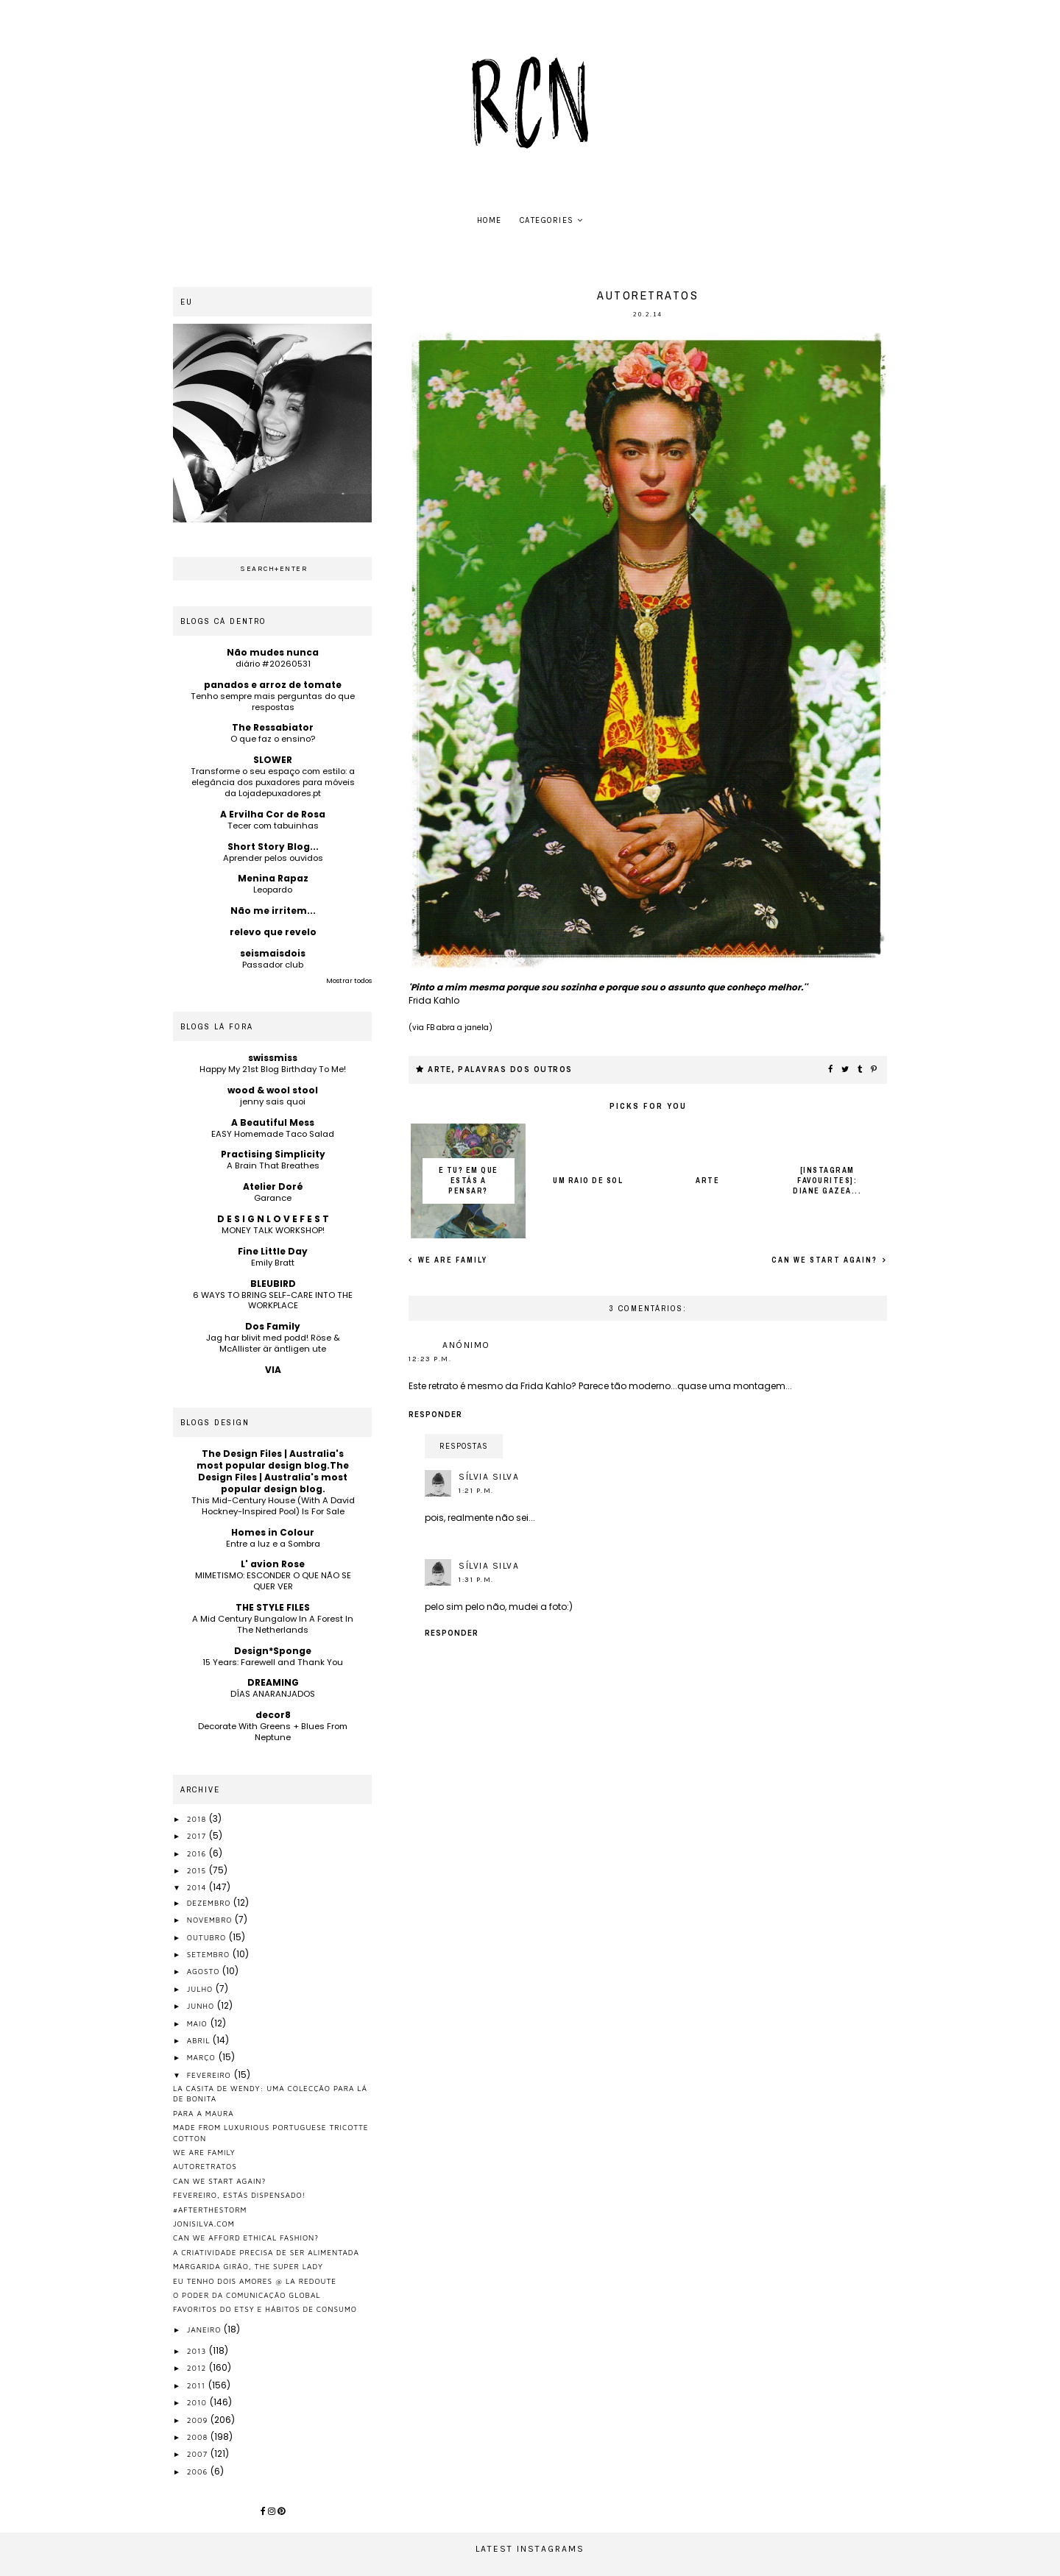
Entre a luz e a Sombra (273, 1544)
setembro (210, 1954)
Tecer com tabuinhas (273, 825)
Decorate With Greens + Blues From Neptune (272, 1731)
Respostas (463, 1446)
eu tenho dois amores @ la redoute (254, 2281)
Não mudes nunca (273, 652)
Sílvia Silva (489, 1477)
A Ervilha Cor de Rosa (272, 814)
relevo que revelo (273, 932)
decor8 (273, 1715)
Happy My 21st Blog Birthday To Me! (272, 1069)
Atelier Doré (273, 1186)
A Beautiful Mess (272, 1122)
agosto (205, 1971)
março (203, 2057)
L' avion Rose (273, 1564)
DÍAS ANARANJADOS (272, 1694)
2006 (199, 2471)
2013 (198, 2350)
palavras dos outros (515, 1069)
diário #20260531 (273, 664)
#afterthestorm (210, 2209)
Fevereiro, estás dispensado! (239, 2194)
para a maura (203, 2113)
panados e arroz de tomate (273, 684)
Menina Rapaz (273, 878)
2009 (199, 2420)
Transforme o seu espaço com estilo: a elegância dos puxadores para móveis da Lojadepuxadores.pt (273, 782)
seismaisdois (272, 953)
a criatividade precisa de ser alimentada (266, 2252)
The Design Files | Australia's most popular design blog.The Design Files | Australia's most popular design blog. (273, 1471)
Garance (273, 1198)
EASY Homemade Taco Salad (272, 1134)
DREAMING (273, 1682)
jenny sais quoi (272, 1101)
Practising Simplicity (273, 1154)
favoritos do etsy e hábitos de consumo (265, 2308)
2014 (198, 1887)
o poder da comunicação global (247, 2295)
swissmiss (272, 1057)
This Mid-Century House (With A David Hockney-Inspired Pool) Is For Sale (273, 1505)
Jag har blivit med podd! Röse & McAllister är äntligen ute (273, 1343)
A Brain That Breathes (273, 1165)
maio (199, 2023)
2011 (197, 2385)
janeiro (206, 2329)
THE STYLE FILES (273, 1607)
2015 (198, 1870)
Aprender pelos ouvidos (273, 858)
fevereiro (210, 2075)
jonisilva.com (204, 2223)
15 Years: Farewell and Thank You (272, 1662)
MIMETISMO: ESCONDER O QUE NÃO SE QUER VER (273, 1580)
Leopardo (272, 889)
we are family (451, 1260)
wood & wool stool (272, 1090)
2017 (198, 1835)
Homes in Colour (272, 1532)
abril (200, 2040)
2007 (199, 2453)
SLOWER (272, 759)
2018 (198, 1818)
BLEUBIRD (273, 1283)
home (489, 220)
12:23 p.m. (430, 1359)
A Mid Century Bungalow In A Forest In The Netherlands (272, 1624)
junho (202, 2005)
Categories (547, 220)
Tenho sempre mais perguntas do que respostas (273, 701)
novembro (211, 1919)
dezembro (210, 1902)
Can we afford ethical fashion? (246, 2237)
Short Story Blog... (273, 846)
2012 (198, 2367)
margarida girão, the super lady (248, 2266)
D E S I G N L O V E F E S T (273, 1219)
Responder (435, 1414)
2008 (199, 2437)
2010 (198, 2402)
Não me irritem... (273, 910)
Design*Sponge (272, 1650)
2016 (198, 1853)
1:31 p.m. (476, 1579)
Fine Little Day (273, 1251)
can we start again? (825, 1260)
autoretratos (205, 2166)
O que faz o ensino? (272, 739)
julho (201, 1988)
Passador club (272, 965)
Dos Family (272, 1326)
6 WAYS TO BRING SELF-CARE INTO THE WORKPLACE (273, 1300)
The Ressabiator (273, 727)
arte (439, 1069)
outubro (208, 1937)
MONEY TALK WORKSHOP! (273, 1230)
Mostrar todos (349, 980)
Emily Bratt (272, 1263)
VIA (273, 1369)
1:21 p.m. (476, 1490)
